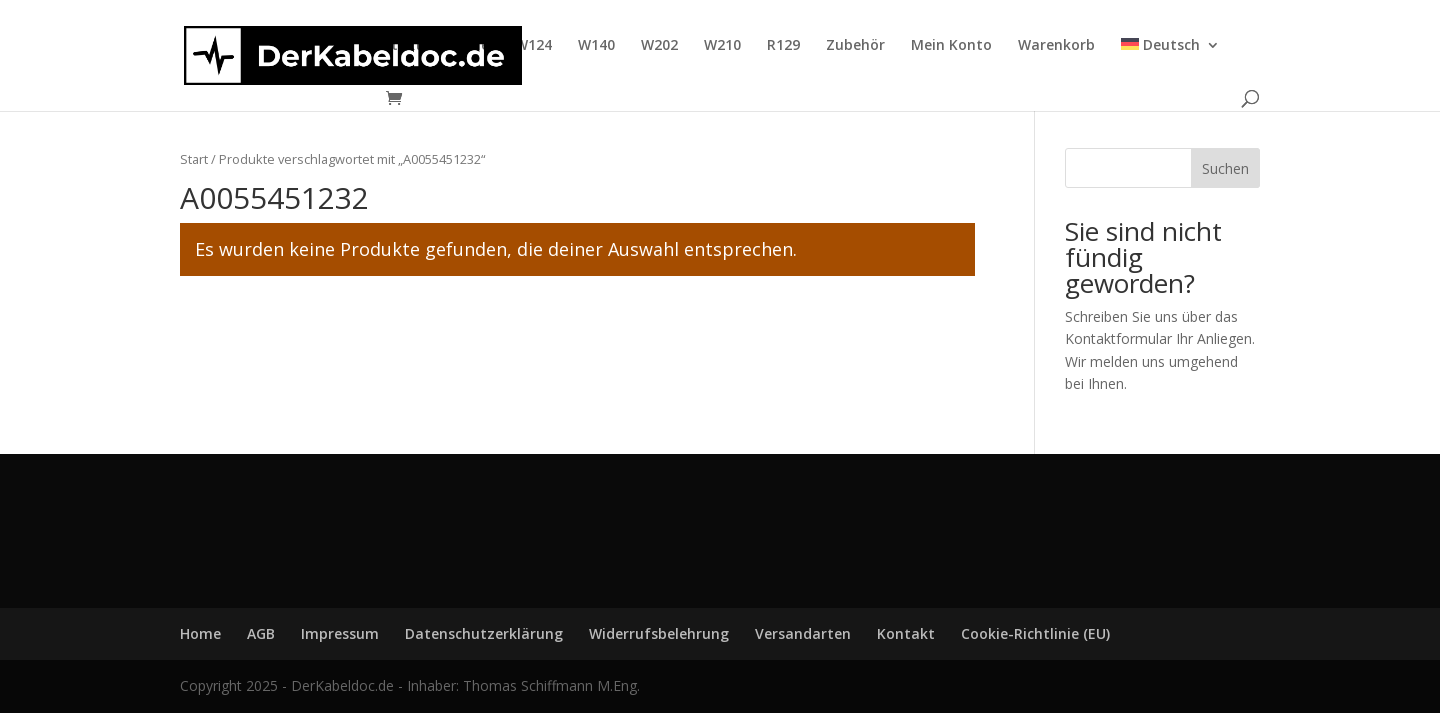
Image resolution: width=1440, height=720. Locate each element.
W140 (596, 46)
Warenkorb (1056, 46)
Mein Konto (951, 46)
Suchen (1225, 168)
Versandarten (803, 633)
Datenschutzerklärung (484, 633)
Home (468, 46)
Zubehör (855, 46)
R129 (783, 46)
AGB (261, 633)
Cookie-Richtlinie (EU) (1035, 633)
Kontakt (393, 46)
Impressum (340, 633)
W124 (533, 46)
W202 (659, 46)
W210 (722, 46)
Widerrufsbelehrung (659, 633)
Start (194, 159)
